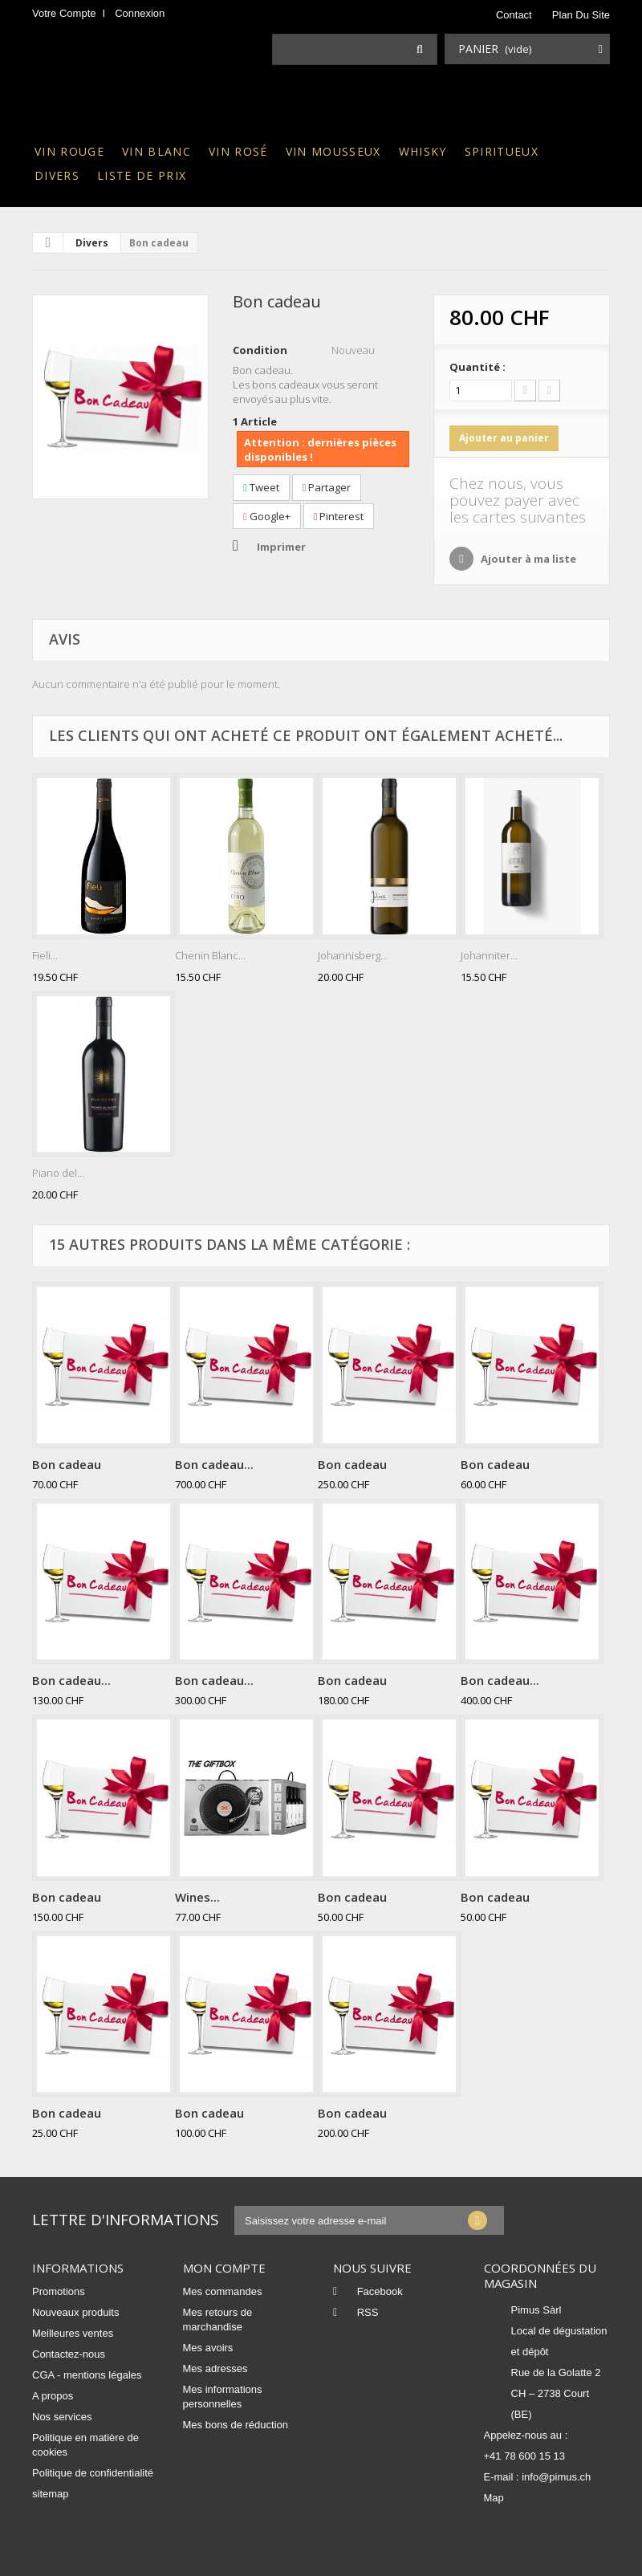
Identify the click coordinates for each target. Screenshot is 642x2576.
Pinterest (339, 516)
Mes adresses (215, 2368)
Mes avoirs (208, 2348)
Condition (260, 350)
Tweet (261, 487)
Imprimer (281, 546)
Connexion (140, 13)
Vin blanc (156, 151)
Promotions (58, 2291)
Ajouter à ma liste (527, 558)
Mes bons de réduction (236, 2425)
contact (514, 15)
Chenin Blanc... (210, 955)
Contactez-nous (68, 2354)
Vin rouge (69, 151)
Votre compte (64, 13)
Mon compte (224, 2268)
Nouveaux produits (75, 2312)
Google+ (267, 516)
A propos (52, 2396)
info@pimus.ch (556, 2477)
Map (494, 2498)
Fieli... (45, 955)
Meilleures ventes (72, 2333)
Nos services (61, 2417)
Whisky (423, 151)
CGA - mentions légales (87, 2375)
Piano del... (58, 1173)
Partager (327, 487)
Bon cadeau (66, 1464)
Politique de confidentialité (92, 2473)
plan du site (581, 15)
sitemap (50, 2494)
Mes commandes (222, 2291)
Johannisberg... (353, 955)
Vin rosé (238, 151)
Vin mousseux (333, 151)
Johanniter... (489, 955)
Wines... (197, 1897)
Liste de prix (141, 175)
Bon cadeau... (214, 1464)
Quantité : (477, 367)
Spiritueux (501, 151)
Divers (57, 175)
